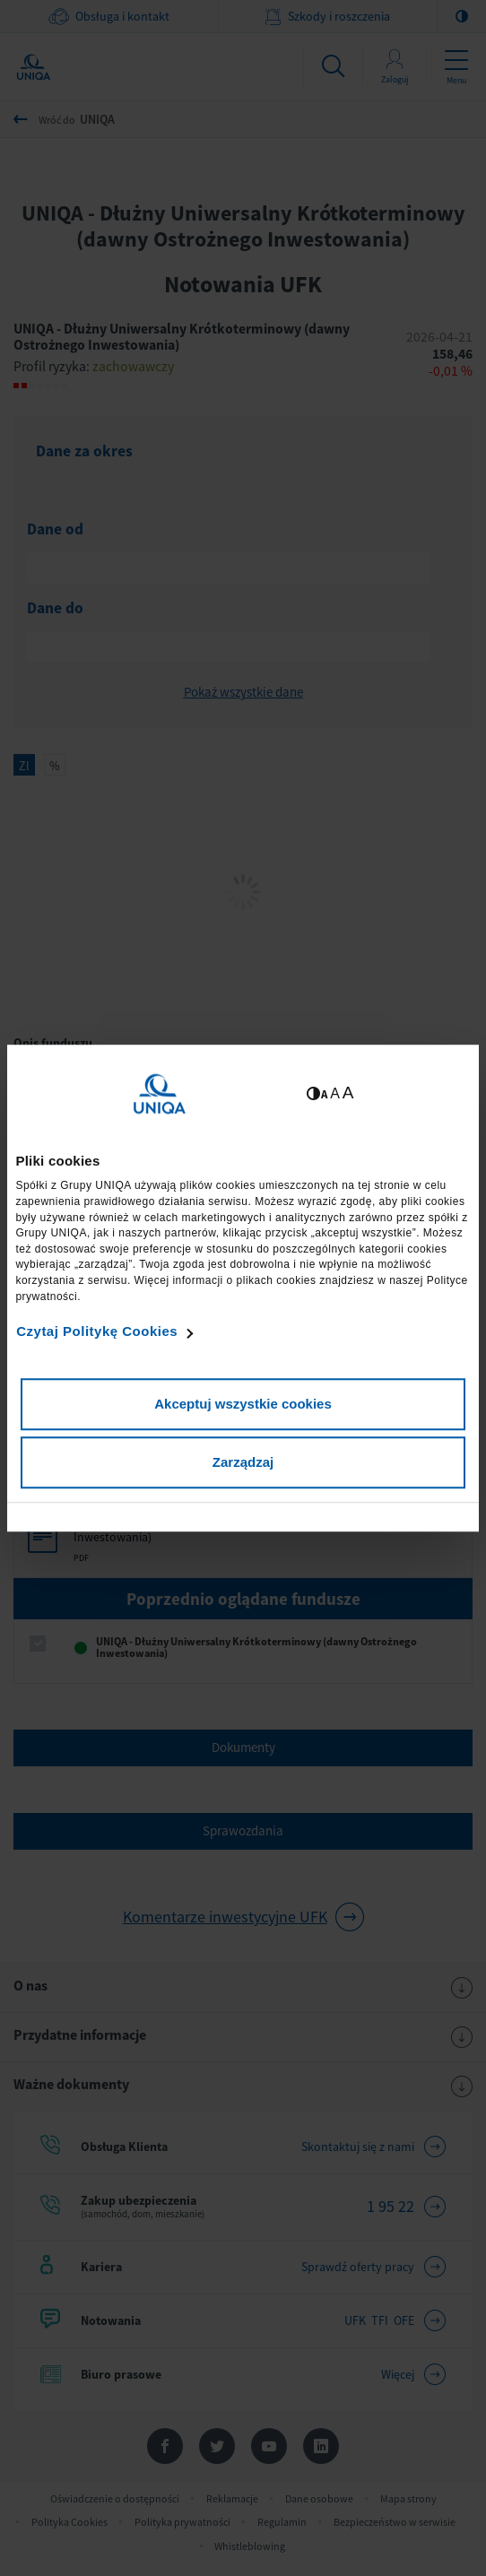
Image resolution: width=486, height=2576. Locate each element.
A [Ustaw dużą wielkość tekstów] (348, 1092)
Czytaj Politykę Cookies (97, 1331)
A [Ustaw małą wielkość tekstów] (324, 1094)
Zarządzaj (243, 1462)
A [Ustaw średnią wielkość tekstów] (335, 1093)
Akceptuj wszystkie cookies (243, 1403)
